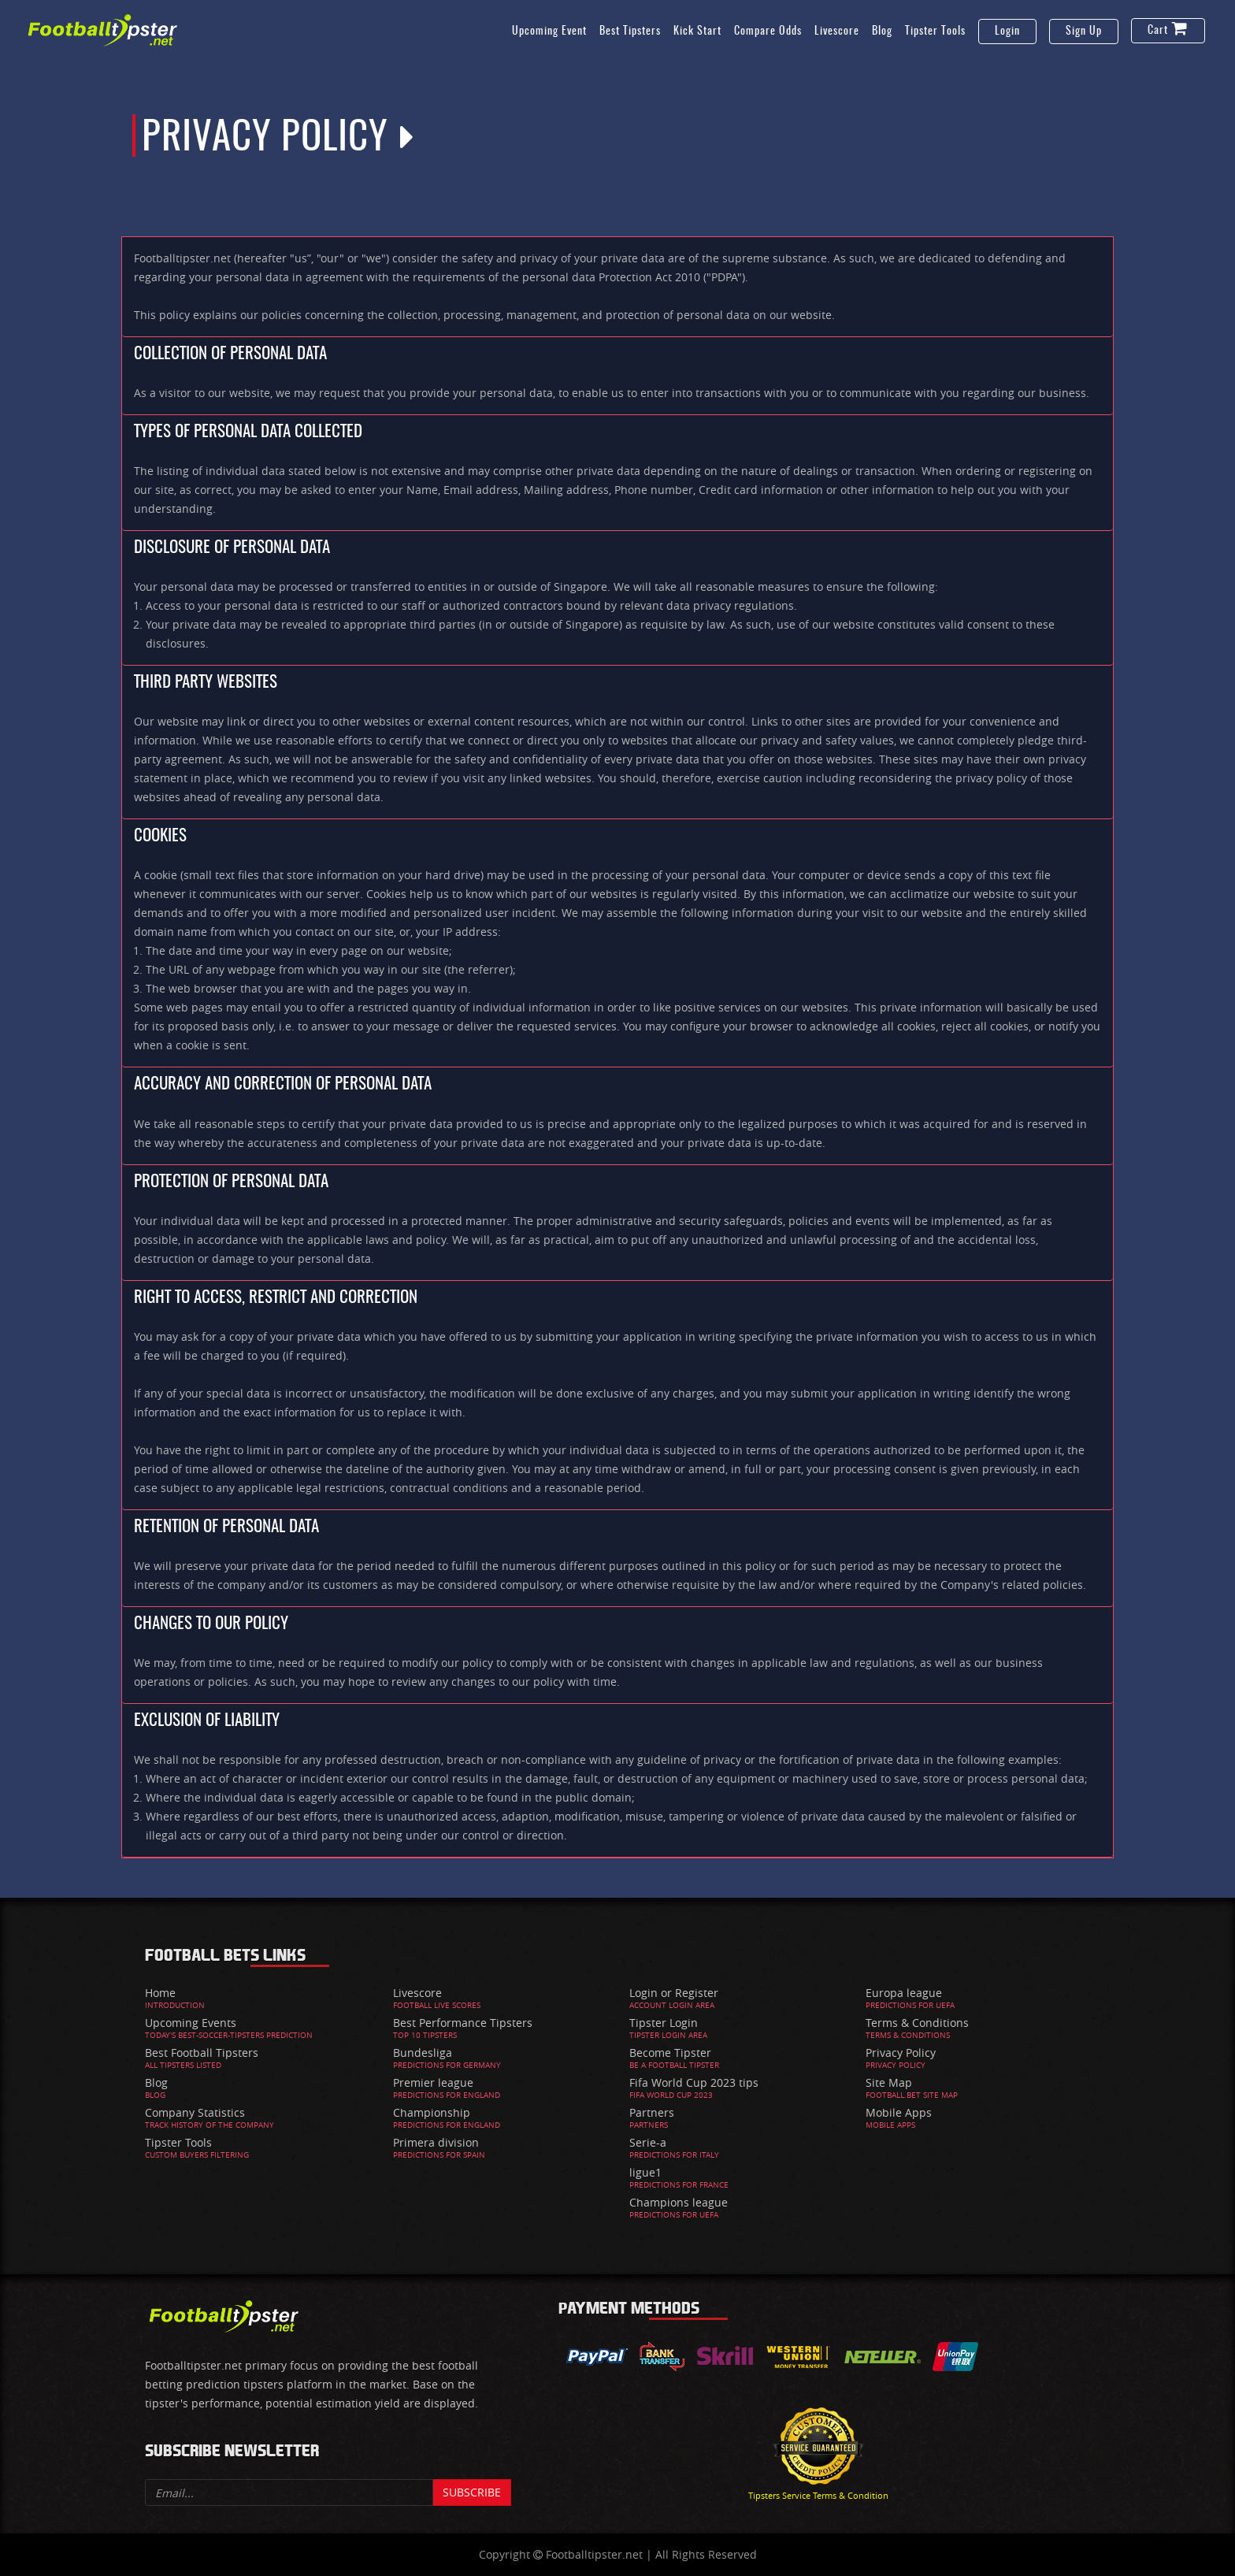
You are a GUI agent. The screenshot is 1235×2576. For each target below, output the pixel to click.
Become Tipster (670, 2052)
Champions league (678, 2202)
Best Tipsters (630, 31)
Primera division (436, 2142)
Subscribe (472, 2492)
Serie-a (647, 2142)
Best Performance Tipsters (462, 2022)
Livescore (836, 31)
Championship (431, 2112)
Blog (882, 31)
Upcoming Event (549, 31)
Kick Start (697, 31)
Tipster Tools (935, 31)
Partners (651, 2112)
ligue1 (645, 2172)
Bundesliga (422, 2052)
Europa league (904, 1992)
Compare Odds (768, 31)
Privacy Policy (901, 2052)
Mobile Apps (899, 2112)
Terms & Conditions (917, 2022)
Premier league (433, 2082)
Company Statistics (195, 2112)
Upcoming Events (190, 2022)
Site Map (889, 2082)
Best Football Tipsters (201, 2052)
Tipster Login (663, 2022)
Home (160, 1992)
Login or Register (673, 1992)
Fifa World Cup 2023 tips (693, 2082)
